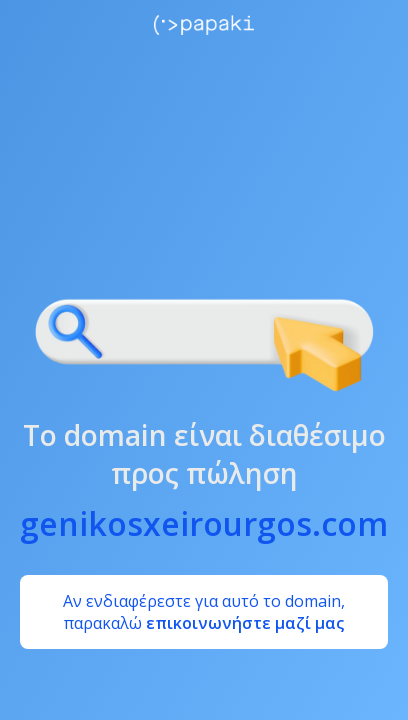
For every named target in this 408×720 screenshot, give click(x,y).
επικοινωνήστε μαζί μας (245, 623)
